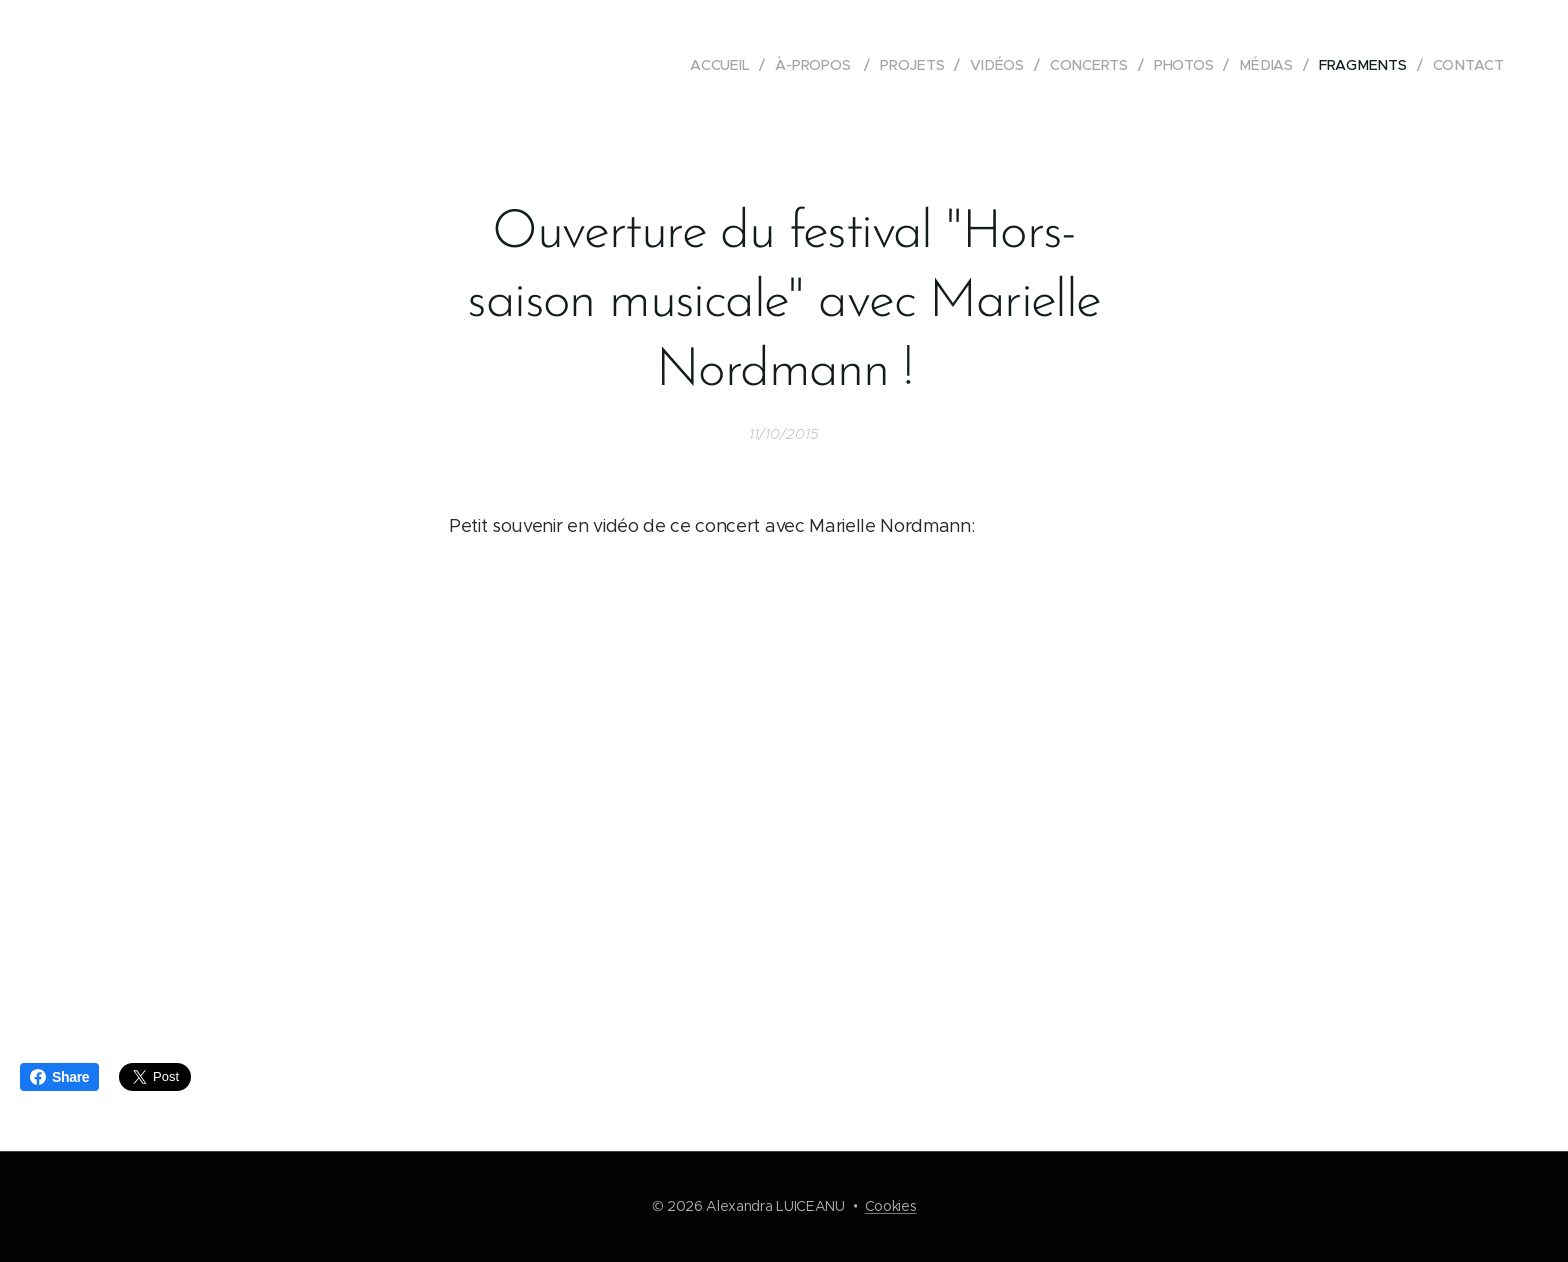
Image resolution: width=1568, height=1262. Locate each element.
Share (59, 1077)
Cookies (891, 1206)
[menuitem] (724, 65)
